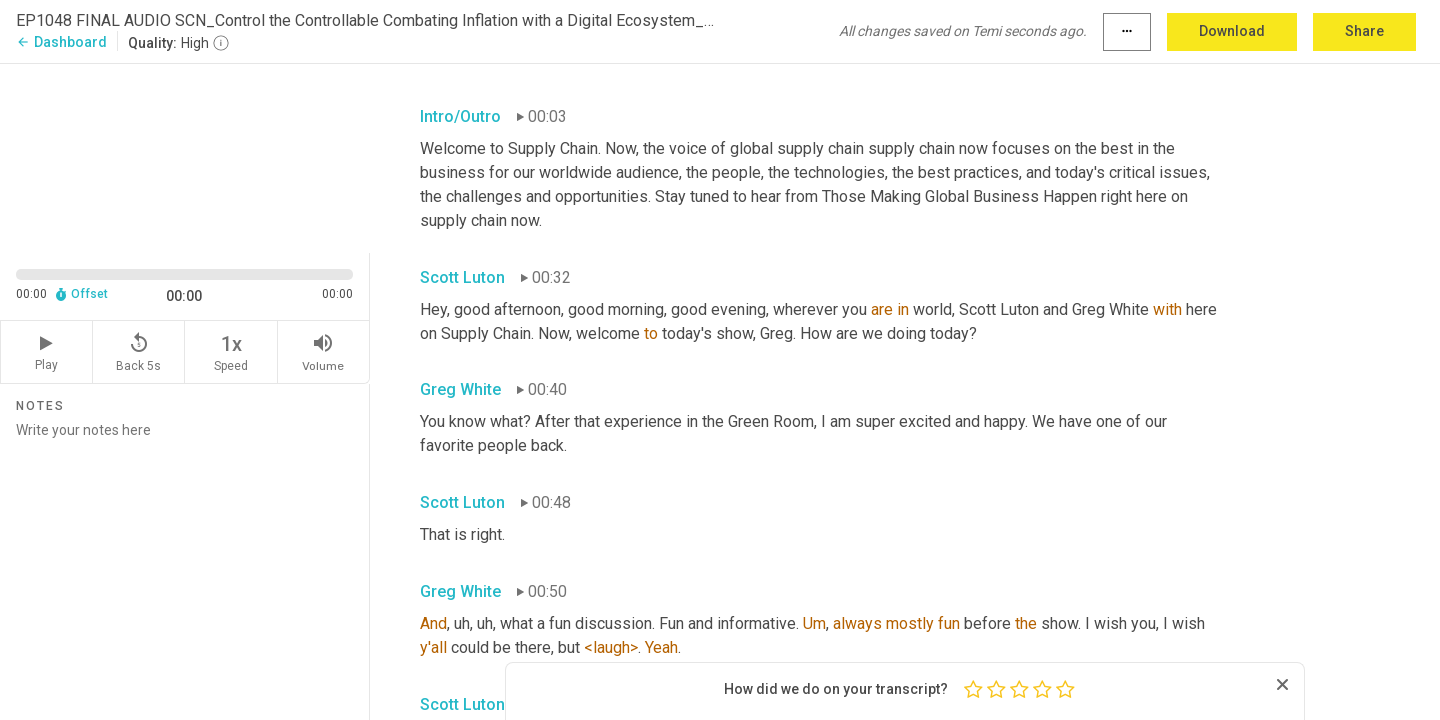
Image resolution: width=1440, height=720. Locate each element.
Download (1232, 31)
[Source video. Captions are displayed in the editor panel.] (185, 156)
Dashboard (61, 42)
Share (1364, 31)
